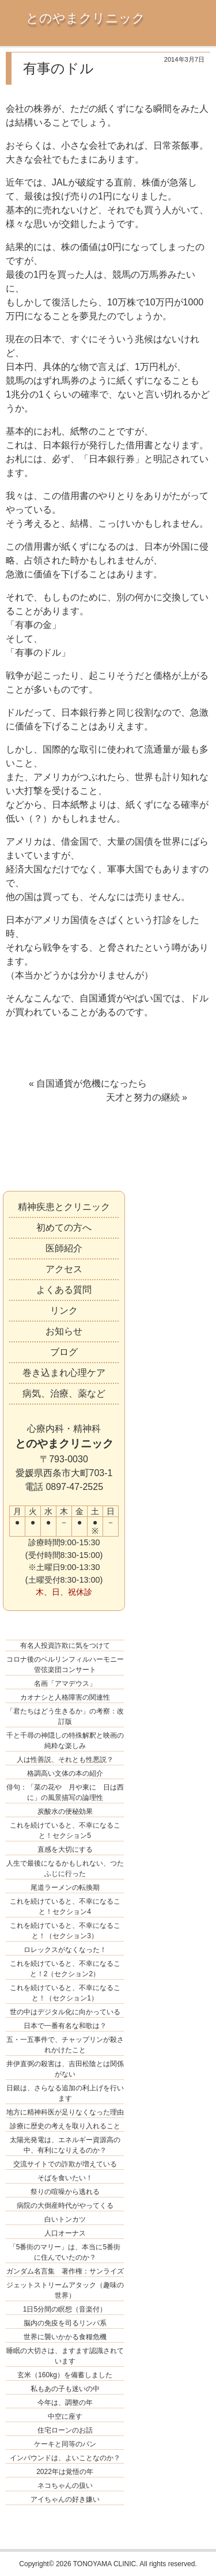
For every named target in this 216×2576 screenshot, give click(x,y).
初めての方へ (64, 1227)
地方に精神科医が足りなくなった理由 (65, 2112)
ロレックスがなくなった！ (65, 1950)
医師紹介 (64, 1248)
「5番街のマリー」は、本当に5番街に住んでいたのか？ (64, 2252)
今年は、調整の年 (65, 2403)
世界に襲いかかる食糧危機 (65, 2337)
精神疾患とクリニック (64, 1207)
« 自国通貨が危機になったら (88, 1083)
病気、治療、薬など (63, 1393)
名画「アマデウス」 (65, 1683)
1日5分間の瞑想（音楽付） (65, 2309)
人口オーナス (65, 2233)
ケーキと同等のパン (65, 2444)
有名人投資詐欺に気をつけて (65, 1645)
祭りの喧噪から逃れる (65, 2192)
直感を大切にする (65, 1849)
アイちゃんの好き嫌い (65, 2499)
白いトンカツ (65, 2219)
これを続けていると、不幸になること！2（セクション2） (65, 1969)
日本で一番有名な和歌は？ (65, 2026)
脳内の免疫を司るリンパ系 (65, 2323)
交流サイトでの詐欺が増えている (65, 2164)
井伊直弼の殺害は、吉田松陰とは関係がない (65, 2069)
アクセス (64, 1269)
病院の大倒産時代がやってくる (65, 2205)
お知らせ (64, 1331)
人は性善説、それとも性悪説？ (65, 1760)
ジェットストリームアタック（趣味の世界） (65, 2290)
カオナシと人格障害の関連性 (65, 1697)
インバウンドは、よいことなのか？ (65, 2458)
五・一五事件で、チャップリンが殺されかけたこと (65, 2045)
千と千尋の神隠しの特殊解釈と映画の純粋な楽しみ (65, 1740)
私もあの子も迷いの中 (65, 2389)
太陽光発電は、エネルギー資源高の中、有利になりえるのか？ (65, 2145)
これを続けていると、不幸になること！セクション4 (65, 1906)
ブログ (64, 1352)
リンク (64, 1310)
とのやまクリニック (85, 18)
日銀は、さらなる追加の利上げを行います (65, 2093)
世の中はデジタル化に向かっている (65, 2012)
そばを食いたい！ (65, 2178)
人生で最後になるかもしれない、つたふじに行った (65, 1868)
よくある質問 (64, 1290)
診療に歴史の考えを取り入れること (65, 2126)
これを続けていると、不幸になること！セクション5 (65, 1830)
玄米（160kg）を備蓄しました (64, 2375)
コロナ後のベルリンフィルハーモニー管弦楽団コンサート (65, 1664)
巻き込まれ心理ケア (63, 1373)
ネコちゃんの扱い (65, 2486)
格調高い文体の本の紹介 (65, 1773)
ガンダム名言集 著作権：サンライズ (65, 2271)
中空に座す (65, 2416)
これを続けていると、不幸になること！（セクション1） (65, 1993)
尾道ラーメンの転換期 (65, 1887)
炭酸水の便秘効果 (65, 1811)
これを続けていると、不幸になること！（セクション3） (65, 1930)
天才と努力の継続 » (146, 1097)
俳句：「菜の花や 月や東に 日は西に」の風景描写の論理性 (65, 1792)
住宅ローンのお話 (65, 2430)
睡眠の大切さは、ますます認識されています (65, 2356)
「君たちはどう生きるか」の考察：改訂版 (65, 1716)
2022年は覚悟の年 (64, 2472)
